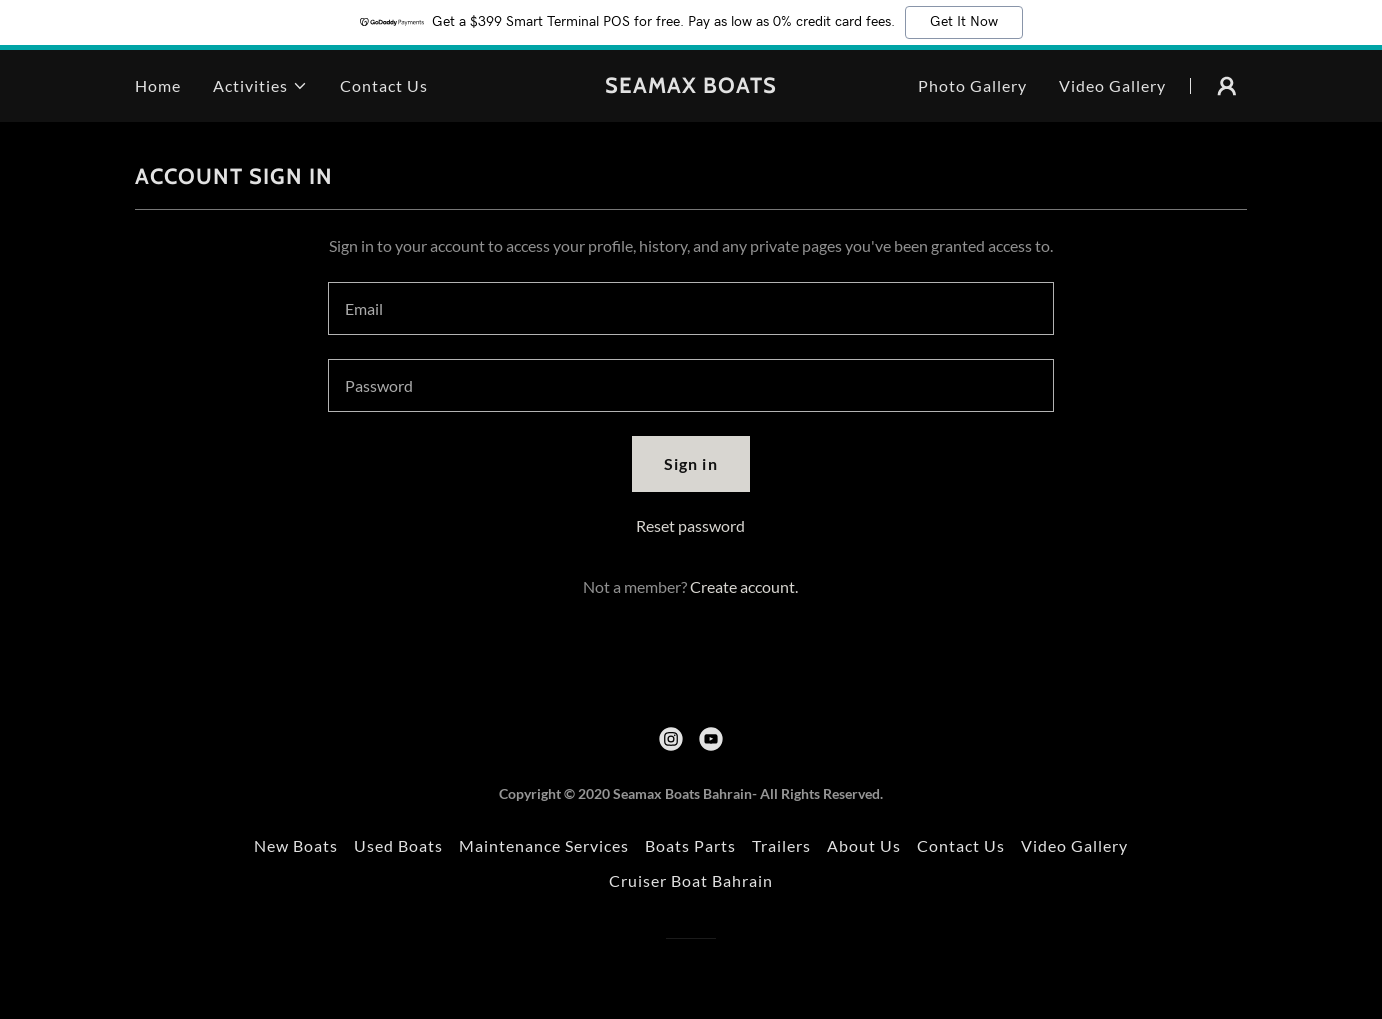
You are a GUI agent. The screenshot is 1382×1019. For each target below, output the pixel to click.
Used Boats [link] (398, 845)
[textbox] (690, 308)
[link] (691, 86)
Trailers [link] (781, 845)
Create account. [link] (744, 586)
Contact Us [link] (384, 85)
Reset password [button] (690, 525)
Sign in (690, 463)
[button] (260, 86)
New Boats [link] (296, 845)
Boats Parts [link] (690, 845)
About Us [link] (864, 845)
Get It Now (964, 22)
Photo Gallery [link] (972, 85)
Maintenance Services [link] (544, 845)
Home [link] (158, 85)
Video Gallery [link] (1112, 85)
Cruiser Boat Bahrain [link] (691, 880)
